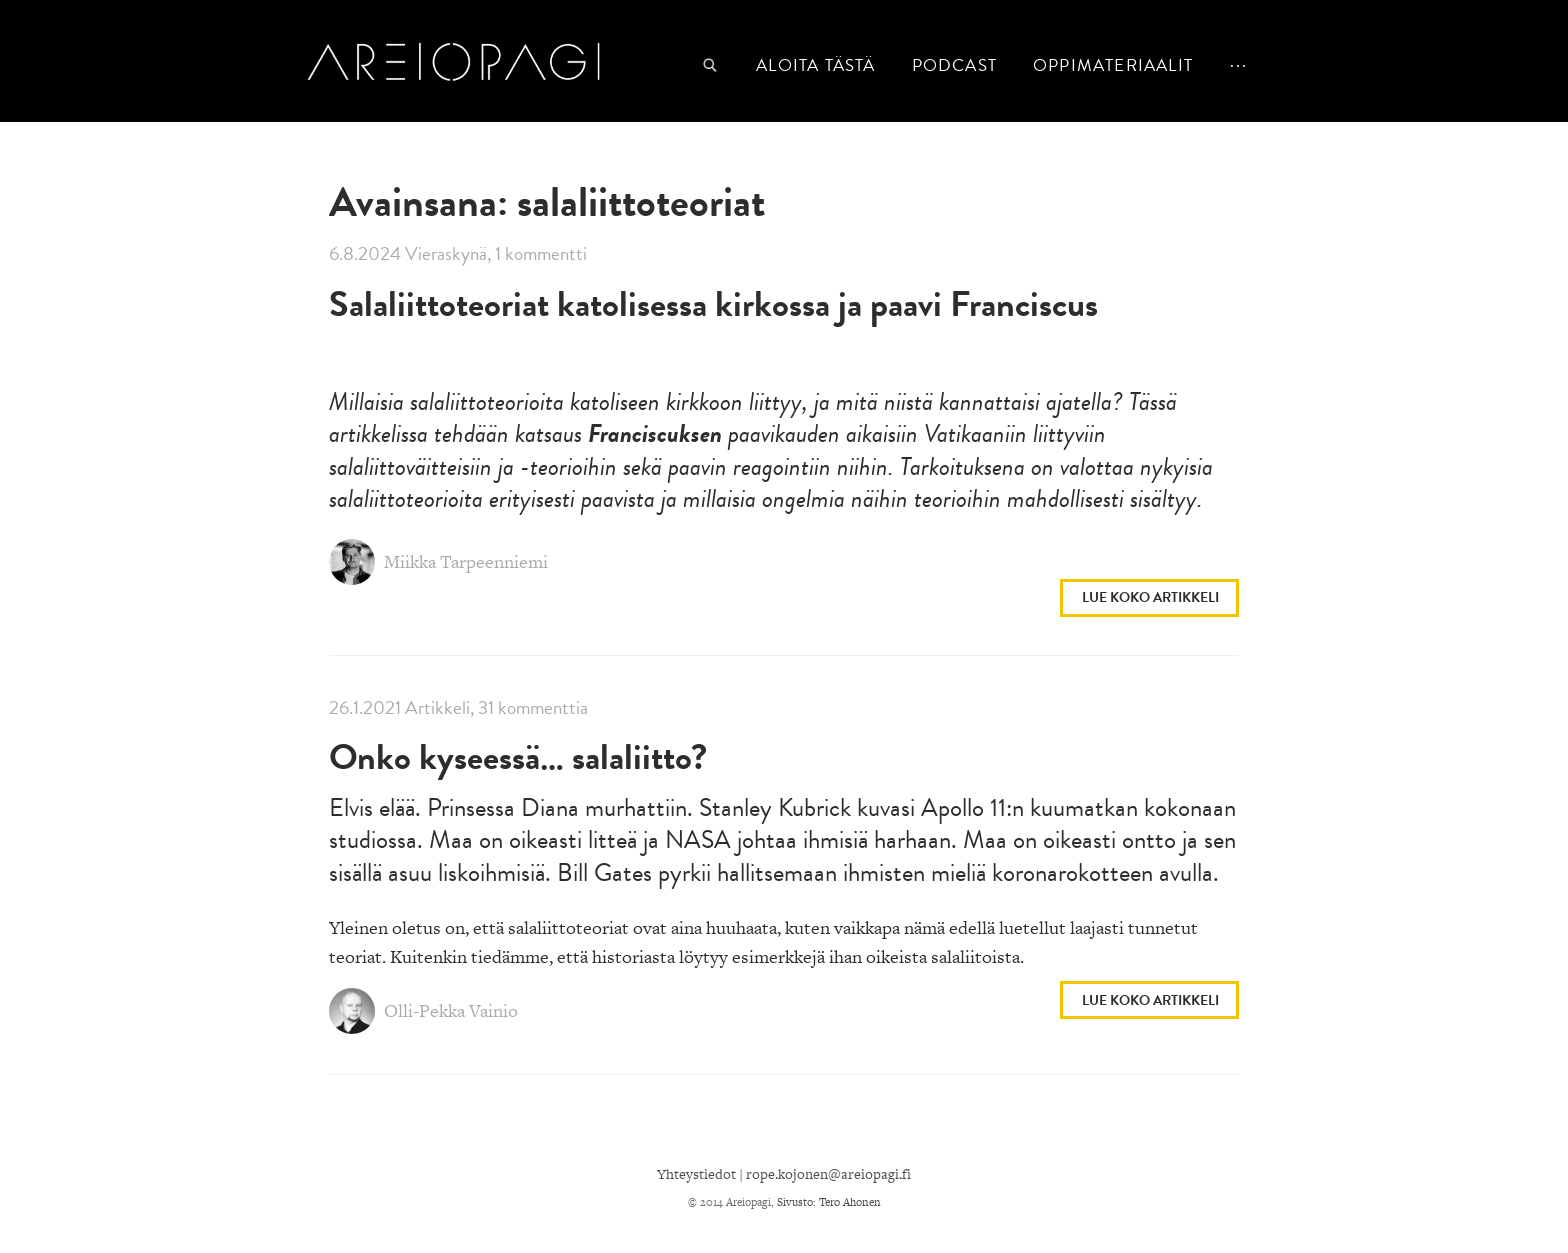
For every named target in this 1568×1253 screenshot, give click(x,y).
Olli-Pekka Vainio (423, 1012)
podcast (954, 65)
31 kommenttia (533, 707)
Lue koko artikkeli (1150, 597)
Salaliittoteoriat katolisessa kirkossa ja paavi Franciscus (713, 303)
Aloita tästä (815, 65)
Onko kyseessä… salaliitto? (518, 756)
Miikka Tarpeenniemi (438, 563)
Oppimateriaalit (1113, 65)
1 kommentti (541, 253)
